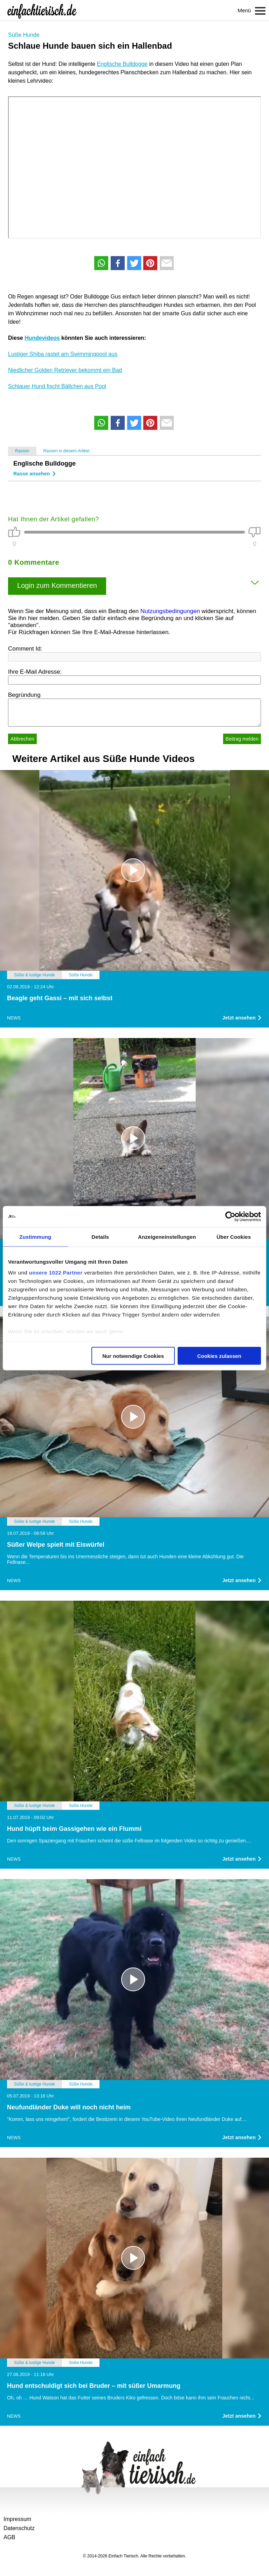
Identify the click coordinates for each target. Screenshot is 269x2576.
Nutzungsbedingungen (170, 611)
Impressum (17, 2519)
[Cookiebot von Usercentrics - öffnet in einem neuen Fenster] (230, 1216)
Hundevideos (42, 338)
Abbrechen (22, 739)
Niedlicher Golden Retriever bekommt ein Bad (65, 370)
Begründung (24, 695)
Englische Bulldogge (122, 64)
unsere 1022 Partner (56, 1273)
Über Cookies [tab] (233, 1236)
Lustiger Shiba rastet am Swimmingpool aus (62, 354)
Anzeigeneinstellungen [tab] (167, 1236)
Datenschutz (19, 2528)
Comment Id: (25, 648)
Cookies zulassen (219, 1356)
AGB (9, 2537)
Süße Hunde (24, 35)
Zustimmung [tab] (35, 1236)
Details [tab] (100, 1236)
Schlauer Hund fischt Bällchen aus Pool (57, 386)
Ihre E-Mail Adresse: (35, 671)
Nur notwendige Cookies (133, 1356)
